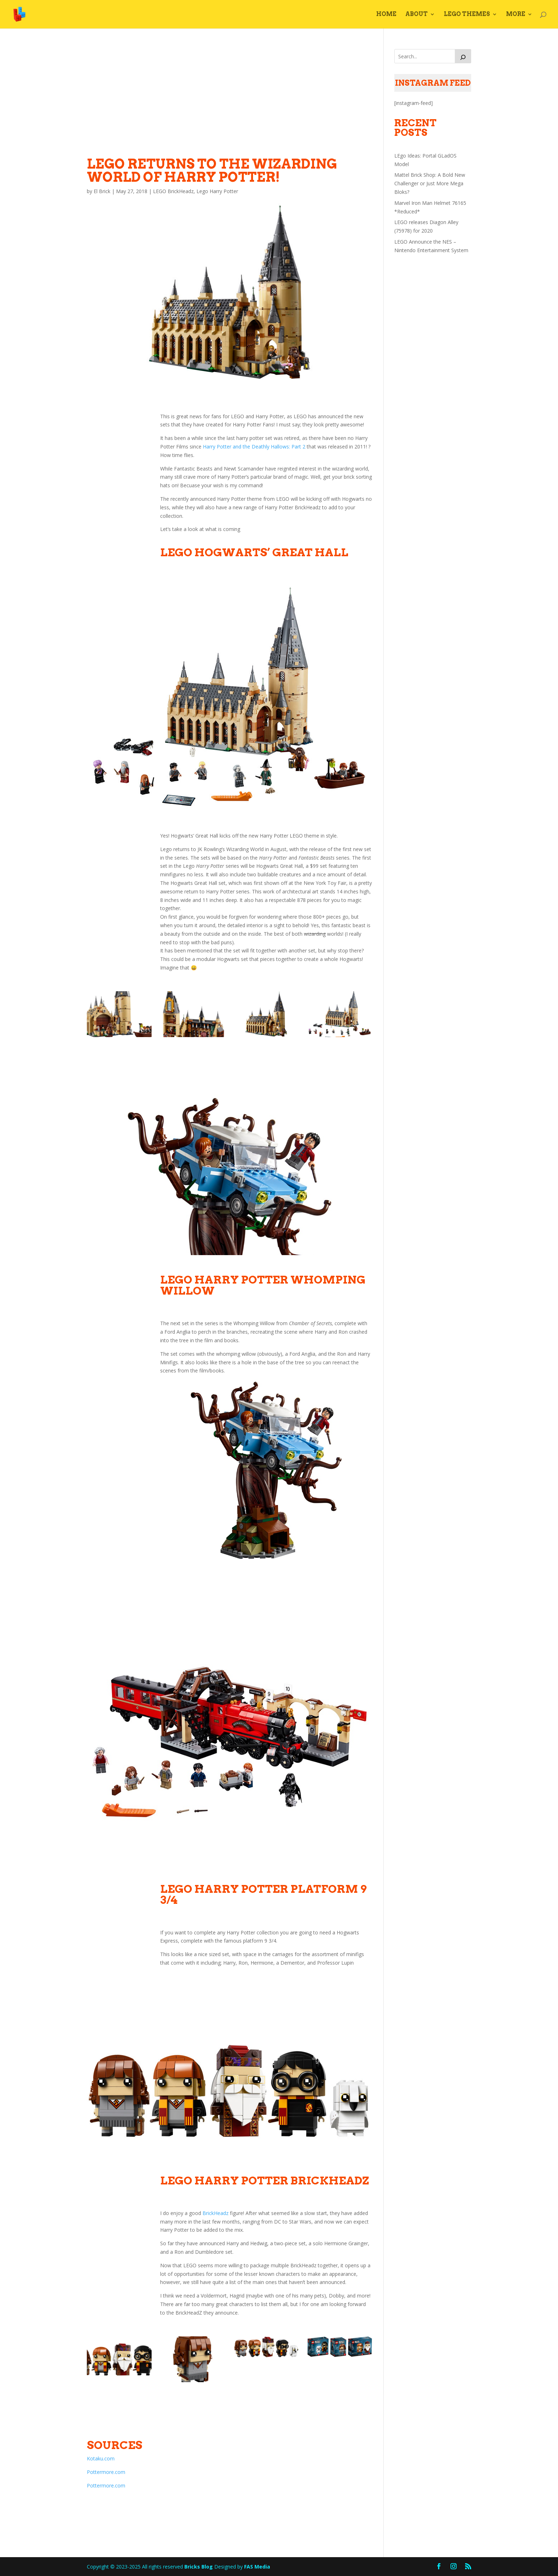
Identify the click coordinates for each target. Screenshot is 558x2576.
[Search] (463, 56)
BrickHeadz (215, 2213)
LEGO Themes (467, 14)
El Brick (102, 191)
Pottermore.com (106, 2472)
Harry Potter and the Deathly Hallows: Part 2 (254, 446)
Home (386, 14)
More (515, 14)
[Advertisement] (229, 99)
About (416, 14)
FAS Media (257, 2566)
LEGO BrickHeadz (173, 191)
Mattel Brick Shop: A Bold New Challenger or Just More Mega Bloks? (429, 183)
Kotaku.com (101, 2458)
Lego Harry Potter (217, 191)
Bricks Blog (198, 2566)
